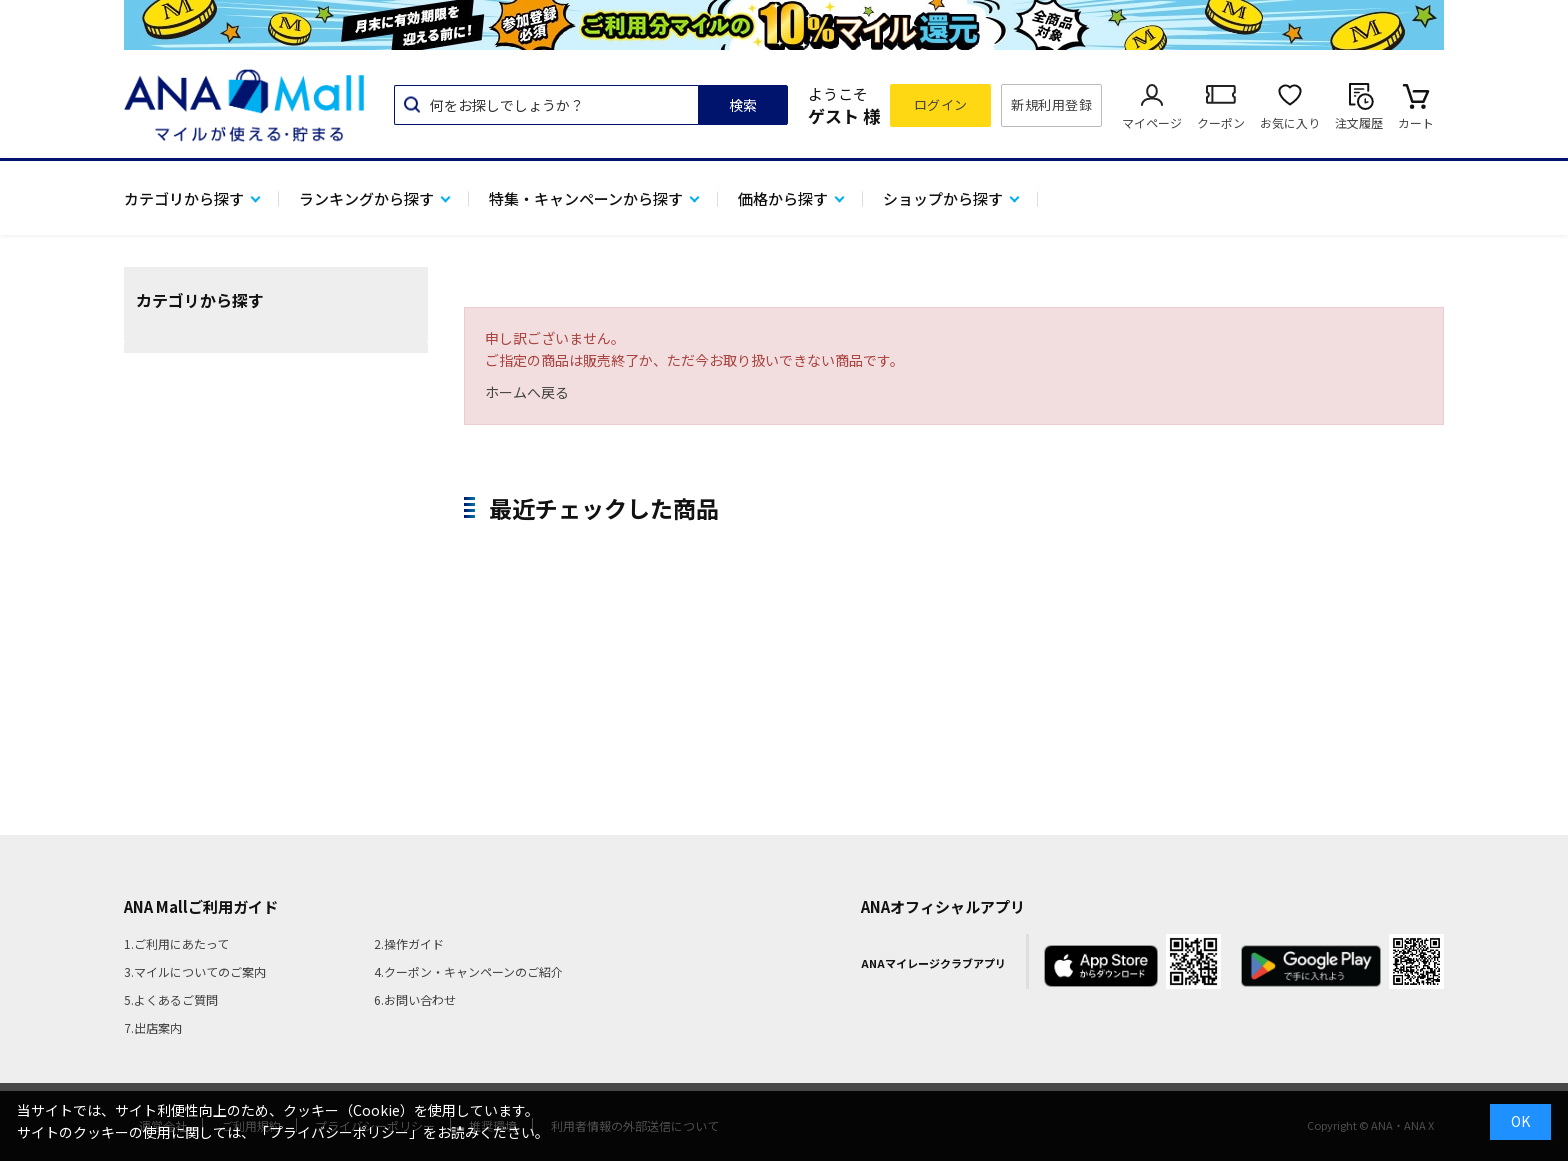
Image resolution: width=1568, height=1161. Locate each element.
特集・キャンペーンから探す (586, 198)
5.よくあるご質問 (171, 999)
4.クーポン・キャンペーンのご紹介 (468, 971)
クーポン (1221, 122)
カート (1416, 122)
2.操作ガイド (409, 943)
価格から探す (783, 198)
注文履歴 (1359, 122)
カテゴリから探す (184, 198)
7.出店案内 (153, 1027)
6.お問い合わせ (415, 999)
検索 (743, 105)
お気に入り (1290, 122)
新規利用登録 (1051, 104)
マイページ (1152, 122)
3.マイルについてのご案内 (195, 971)
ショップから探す (943, 198)
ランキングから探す (366, 198)
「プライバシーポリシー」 (339, 1132)
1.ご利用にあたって (176, 943)
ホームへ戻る (527, 392)
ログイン (941, 104)
